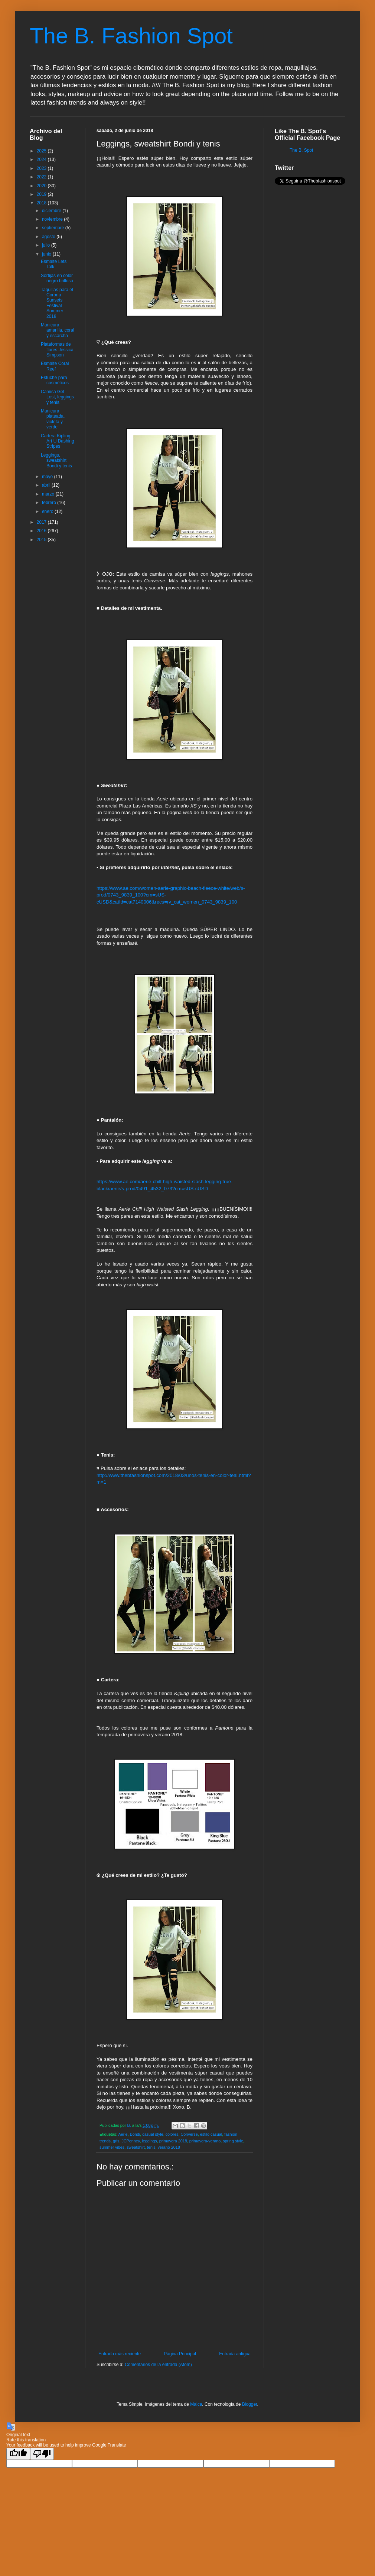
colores (172, 2134)
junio (47, 254)
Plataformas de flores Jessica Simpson (57, 350)
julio (46, 245)
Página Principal (180, 2353)
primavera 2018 (173, 2141)
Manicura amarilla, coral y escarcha (57, 330)
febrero (49, 502)
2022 (42, 177)
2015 (42, 539)
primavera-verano (205, 2141)
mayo (48, 476)
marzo (49, 494)
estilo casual (211, 2134)
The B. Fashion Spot (131, 35)
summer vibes (112, 2147)
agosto (49, 236)
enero (48, 511)
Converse (189, 2134)
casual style (152, 2134)
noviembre (53, 219)
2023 (42, 168)
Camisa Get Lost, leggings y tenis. (57, 397)
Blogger (249, 2404)
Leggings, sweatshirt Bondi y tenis (56, 460)
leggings (149, 2141)
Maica (196, 2404)
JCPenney (130, 2141)
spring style (233, 2141)
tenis (151, 2147)
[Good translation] (18, 2454)
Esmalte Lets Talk (53, 264)
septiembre (53, 227)
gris (116, 2141)
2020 (42, 185)
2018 (42, 202)
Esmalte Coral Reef (55, 366)
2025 (42, 151)
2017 (42, 522)
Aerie (122, 2134)
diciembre (52, 210)
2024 (42, 159)
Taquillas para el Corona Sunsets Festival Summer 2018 (57, 303)
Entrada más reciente (119, 2353)
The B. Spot (301, 150)
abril (47, 485)
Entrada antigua (235, 2353)
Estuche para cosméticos (55, 380)
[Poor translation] (42, 2454)
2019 (42, 194)
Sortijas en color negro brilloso (57, 278)
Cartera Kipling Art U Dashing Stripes (57, 441)
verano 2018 (169, 2147)
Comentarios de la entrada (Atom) (158, 2364)
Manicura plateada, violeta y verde (53, 419)
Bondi (135, 2134)
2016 (42, 530)
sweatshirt (136, 2147)
